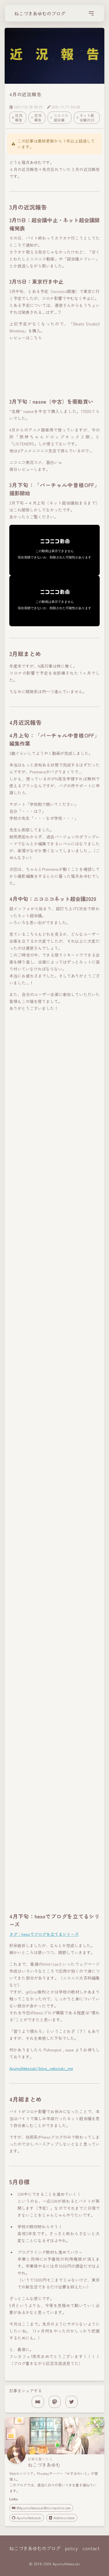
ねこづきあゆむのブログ (39, 13)
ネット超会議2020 (85, 117)
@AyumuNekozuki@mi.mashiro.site (41, 2507)
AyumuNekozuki (26, 2517)
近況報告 (17, 117)
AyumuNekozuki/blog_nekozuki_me (41, 2068)
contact (91, 2548)
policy (71, 2548)
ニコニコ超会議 (59, 117)
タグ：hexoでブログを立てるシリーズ (44, 1934)
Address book (62, 2517)
